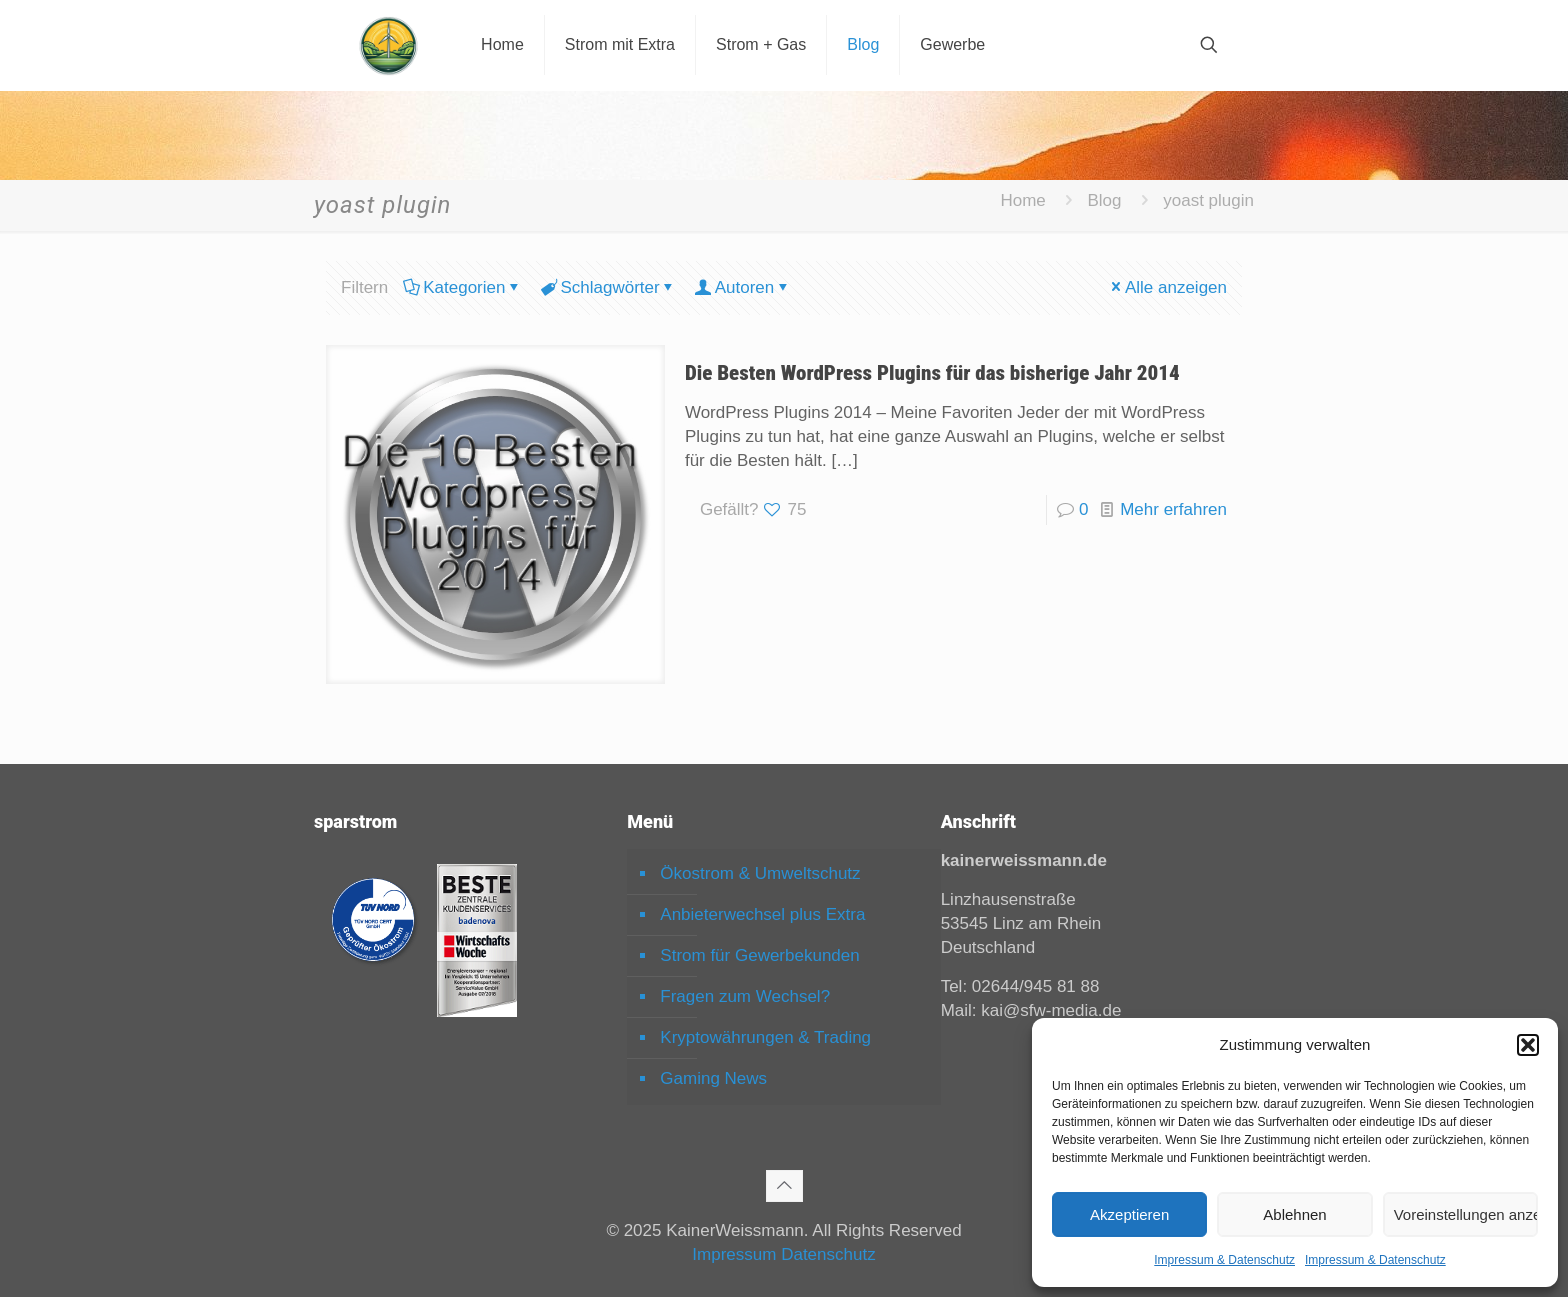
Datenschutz (828, 1254)
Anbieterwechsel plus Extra (762, 914)
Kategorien (462, 287)
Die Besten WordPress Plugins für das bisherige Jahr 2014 (932, 373)
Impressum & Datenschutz (1224, 1260)
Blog (1105, 200)
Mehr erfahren (1173, 509)
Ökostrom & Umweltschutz (760, 873)
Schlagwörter (608, 287)
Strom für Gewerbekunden (759, 955)
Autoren (743, 287)
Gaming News (713, 1078)
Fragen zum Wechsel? (745, 996)
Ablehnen (1294, 1214)
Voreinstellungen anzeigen (1466, 1214)
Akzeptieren (1129, 1214)
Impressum (734, 1254)
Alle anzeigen (1167, 287)
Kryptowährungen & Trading (765, 1037)
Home (1022, 200)
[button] (1528, 1045)
